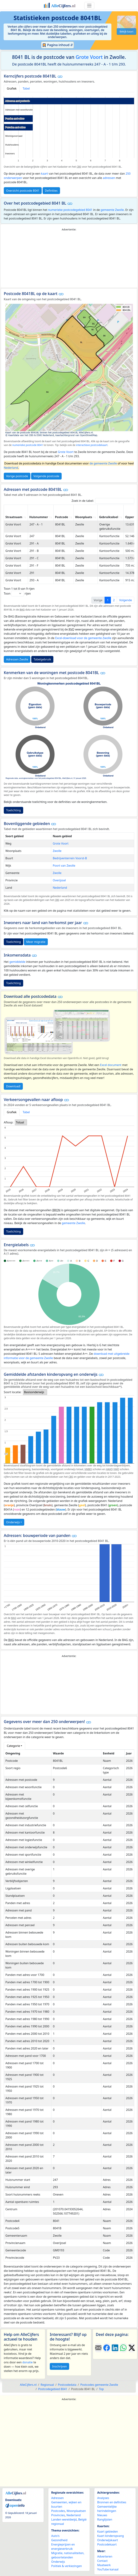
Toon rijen (17, 593)
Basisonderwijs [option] (34, 1392)
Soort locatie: (12, 1392)
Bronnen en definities (111, 2502)
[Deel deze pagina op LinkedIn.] (115, 2347)
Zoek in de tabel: (103, 501)
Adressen (57, 2498)
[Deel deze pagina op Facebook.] (106, 2347)
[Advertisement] (69, 259)
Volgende (125, 600)
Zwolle (57, 851)
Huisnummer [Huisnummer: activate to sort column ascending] (38, 517)
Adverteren (104, 2556)
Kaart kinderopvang (110, 2536)
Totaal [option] (20, 1122)
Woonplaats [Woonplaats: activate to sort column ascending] (83, 517)
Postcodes (58, 2511)
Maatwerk (104, 2565)
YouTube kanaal (107, 2569)
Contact (102, 2561)
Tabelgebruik (42, 659)
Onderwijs (13, 1522)
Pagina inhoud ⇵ (57, 45)
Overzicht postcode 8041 (22, 191)
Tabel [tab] (26, 88)
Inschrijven (59, 2366)
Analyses (103, 2498)
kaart (44, 174)
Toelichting (13, 810)
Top (101, 2389)
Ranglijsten (104, 2519)
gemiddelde (17, 962)
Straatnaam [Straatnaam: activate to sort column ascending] (13, 517)
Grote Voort (89, 57)
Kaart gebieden (107, 2531)
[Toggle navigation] (89, 5)
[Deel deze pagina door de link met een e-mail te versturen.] (98, 2347)
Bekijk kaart (127, 31)
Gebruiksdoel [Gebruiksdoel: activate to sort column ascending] (108, 517)
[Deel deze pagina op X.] (131, 2347)
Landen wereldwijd (64, 2519)
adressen (109, 178)
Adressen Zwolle (17, 659)
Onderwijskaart (107, 2540)
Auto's (55, 2536)
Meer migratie (35, 942)
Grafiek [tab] (12, 88)
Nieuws (102, 2515)
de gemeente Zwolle (103, 463)
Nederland (11, 468)
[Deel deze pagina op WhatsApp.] (123, 2347)
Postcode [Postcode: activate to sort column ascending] (61, 517)
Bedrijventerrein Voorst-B (70, 858)
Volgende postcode (46, 476)
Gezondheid (59, 2540)
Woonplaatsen (76, 2511)
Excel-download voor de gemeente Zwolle (83, 638)
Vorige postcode (17, 476)
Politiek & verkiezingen (66, 2566)
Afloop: (8, 1122)
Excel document (110, 1065)
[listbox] (21, 1122)
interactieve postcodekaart (92, 445)
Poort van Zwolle (64, 866)
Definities (51, 191)
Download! (13, 1086)
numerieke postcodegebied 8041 (70, 210)
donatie (27, 2362)
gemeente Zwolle (112, 210)
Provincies (58, 2515)
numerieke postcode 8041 (27, 445)
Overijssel (59, 880)
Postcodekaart (107, 2544)
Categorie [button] (13, 1746)
